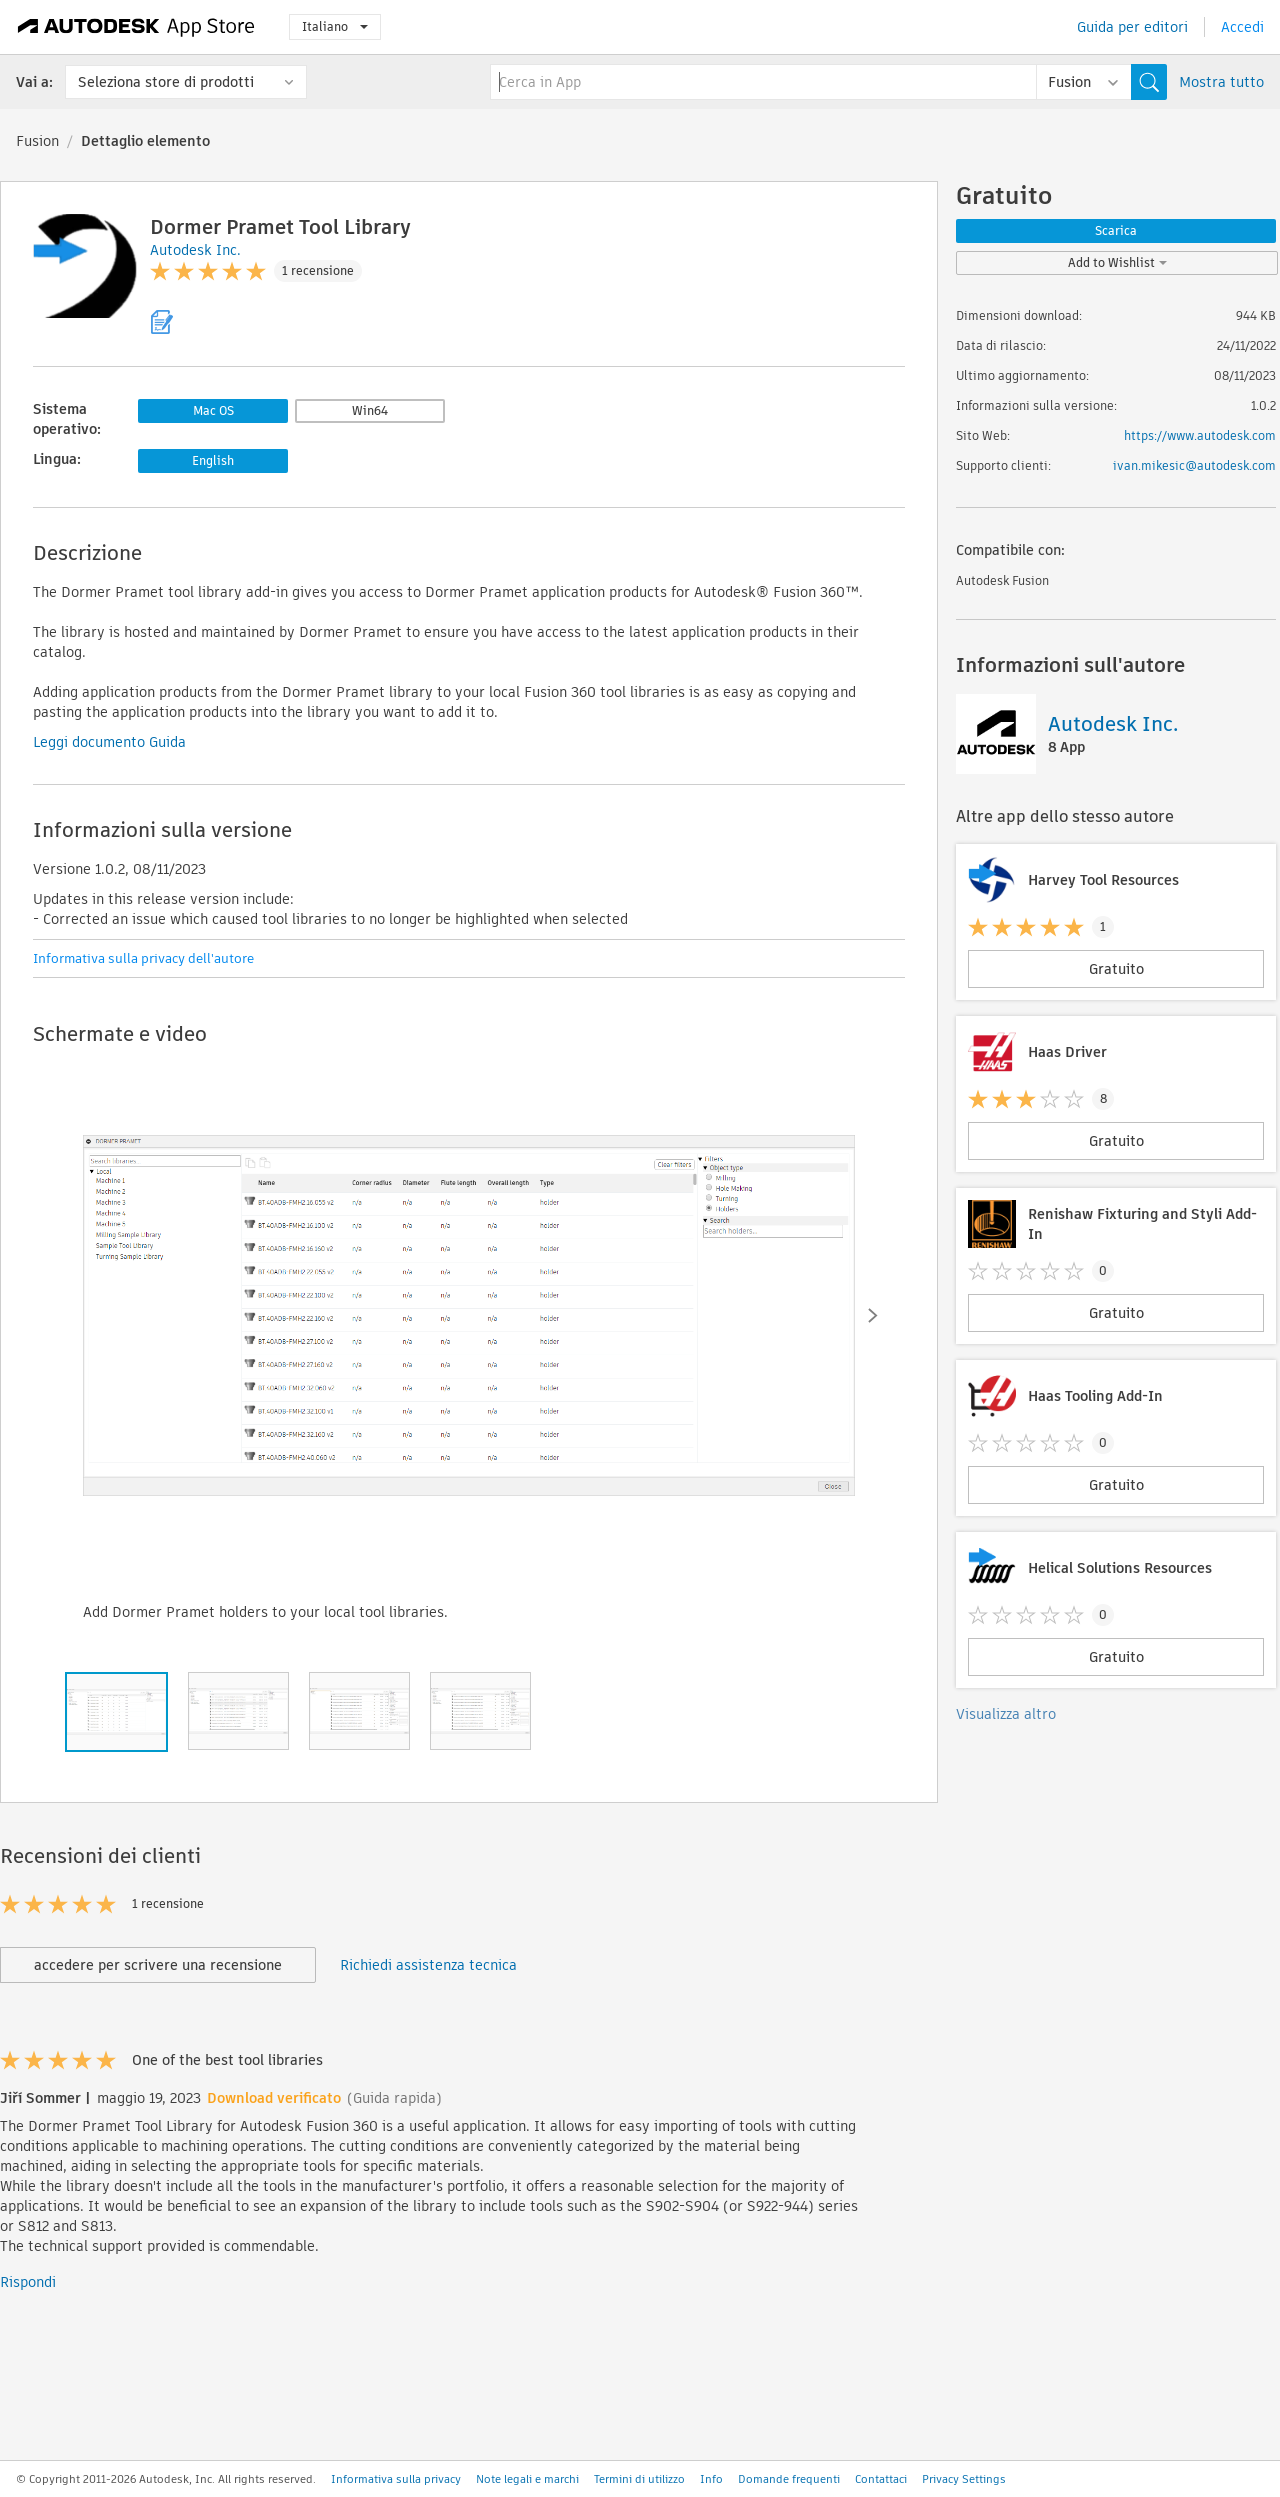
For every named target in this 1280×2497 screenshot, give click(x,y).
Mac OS (213, 410)
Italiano (335, 26)
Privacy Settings (964, 2479)
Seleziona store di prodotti (166, 82)
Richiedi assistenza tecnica (428, 1965)
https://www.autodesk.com (1200, 435)
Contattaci (881, 2479)
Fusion (37, 141)
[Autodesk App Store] (136, 27)
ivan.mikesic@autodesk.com (1194, 465)
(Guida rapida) (394, 2098)
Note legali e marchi (527, 2479)
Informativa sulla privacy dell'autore (143, 958)
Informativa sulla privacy (396, 2479)
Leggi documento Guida (109, 742)
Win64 (370, 410)
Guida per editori (1132, 27)
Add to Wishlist (1117, 262)
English (213, 460)
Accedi (1242, 27)
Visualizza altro (1006, 1714)
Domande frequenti (789, 2479)
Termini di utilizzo (639, 2479)
